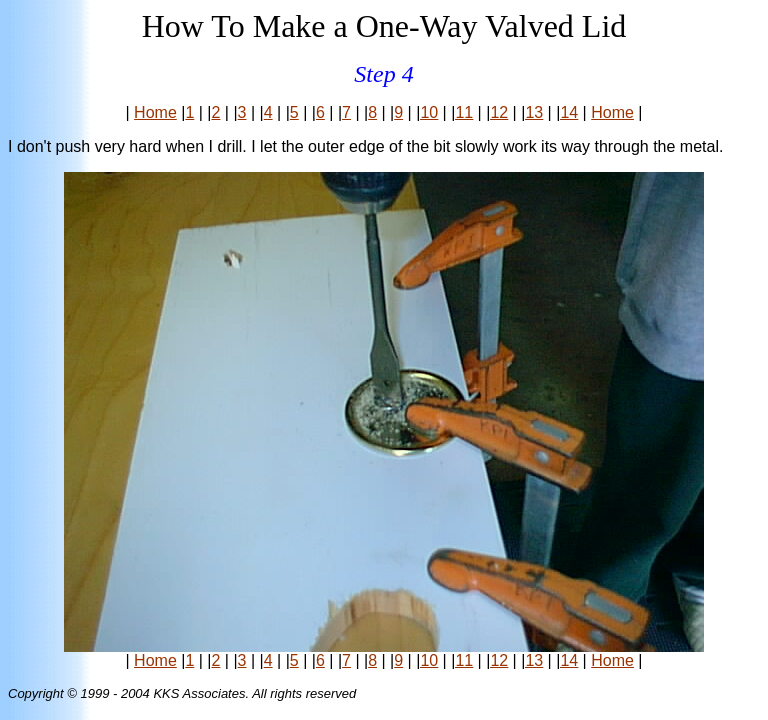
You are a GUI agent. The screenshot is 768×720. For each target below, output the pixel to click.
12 (499, 112)
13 (534, 112)
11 (464, 112)
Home (155, 112)
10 (429, 112)
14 (569, 112)
